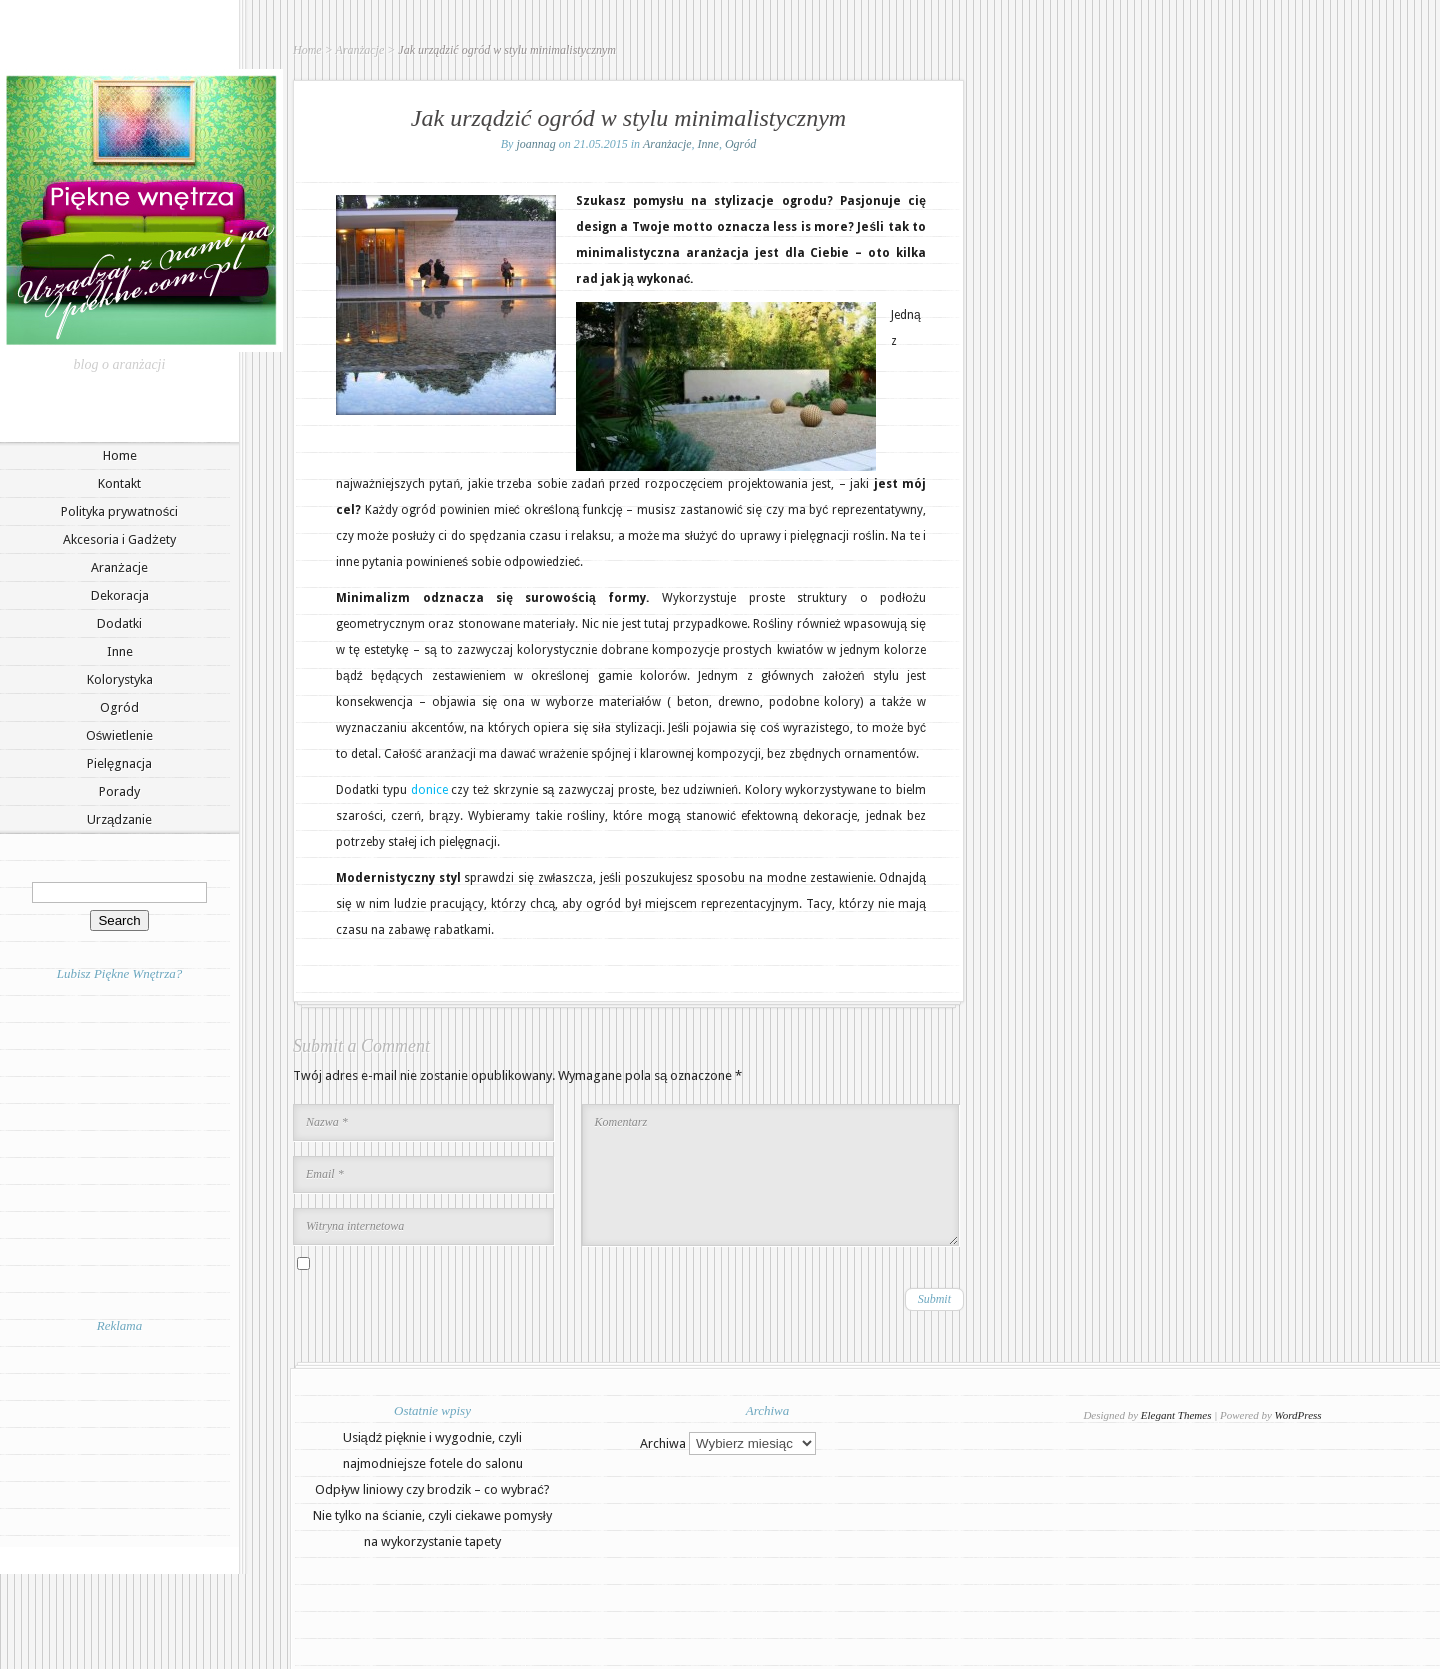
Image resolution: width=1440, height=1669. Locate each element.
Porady (119, 791)
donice (429, 790)
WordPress (1298, 1415)
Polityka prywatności (120, 511)
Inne (120, 651)
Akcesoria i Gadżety (119, 539)
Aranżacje (119, 567)
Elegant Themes (1176, 1415)
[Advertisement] (120, 1439)
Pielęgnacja (119, 763)
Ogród (119, 707)
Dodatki (119, 623)
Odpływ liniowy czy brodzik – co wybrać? (432, 1489)
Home (120, 455)
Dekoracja (120, 595)
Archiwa (663, 1443)
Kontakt (119, 483)
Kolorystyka (120, 679)
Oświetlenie (120, 735)
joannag (535, 144)
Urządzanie (119, 819)
